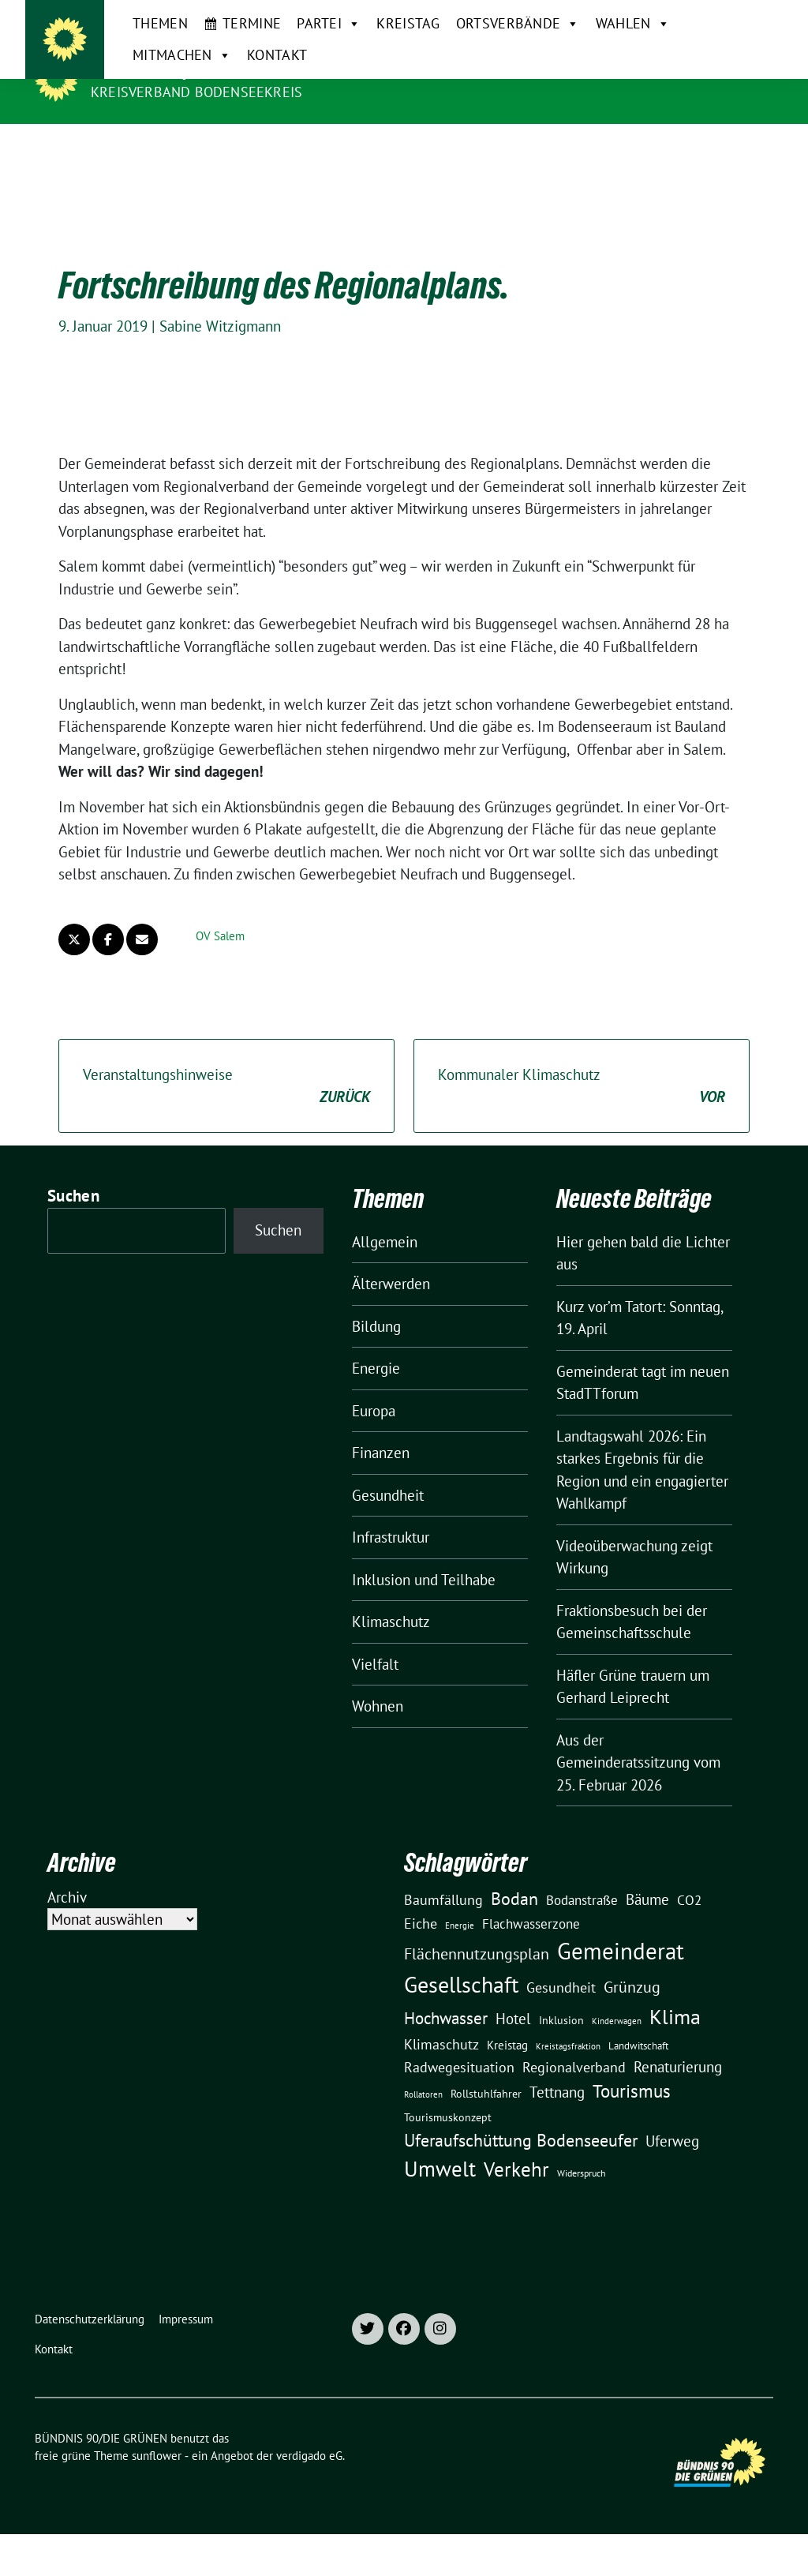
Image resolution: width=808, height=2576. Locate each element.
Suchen (73, 1183)
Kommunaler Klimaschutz (581, 1075)
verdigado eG (309, 2443)
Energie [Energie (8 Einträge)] (459, 1913)
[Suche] (723, 18)
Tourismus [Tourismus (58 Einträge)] (632, 2079)
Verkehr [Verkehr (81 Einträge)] (516, 2157)
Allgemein (384, 1230)
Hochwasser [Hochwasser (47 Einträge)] (446, 2006)
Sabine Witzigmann (220, 314)
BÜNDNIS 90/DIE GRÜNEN (188, 69)
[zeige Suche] (745, 18)
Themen (127, 139)
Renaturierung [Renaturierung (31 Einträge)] (678, 2054)
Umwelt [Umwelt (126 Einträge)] (440, 2157)
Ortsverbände (485, 140)
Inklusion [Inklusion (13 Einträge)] (561, 2008)
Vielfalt (375, 1652)
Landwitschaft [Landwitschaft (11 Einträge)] (638, 2033)
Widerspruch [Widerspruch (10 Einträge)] (581, 2161)
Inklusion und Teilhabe (424, 1567)
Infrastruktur (390, 1525)
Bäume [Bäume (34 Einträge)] (647, 1887)
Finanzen (381, 1440)
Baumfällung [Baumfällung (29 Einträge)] (443, 1887)
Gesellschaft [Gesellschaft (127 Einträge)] (461, 1973)
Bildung (376, 1314)
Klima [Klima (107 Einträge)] (675, 2004)
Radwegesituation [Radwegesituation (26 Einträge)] (459, 2055)
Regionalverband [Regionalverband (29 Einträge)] (574, 2054)
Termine (219, 139)
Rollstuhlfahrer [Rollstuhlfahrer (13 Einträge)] (486, 2082)
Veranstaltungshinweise (226, 1075)
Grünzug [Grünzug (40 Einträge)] (632, 1974)
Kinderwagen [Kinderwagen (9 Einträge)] (617, 2009)
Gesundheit (388, 1483)
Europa (373, 1398)
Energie (376, 1356)
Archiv (67, 1885)
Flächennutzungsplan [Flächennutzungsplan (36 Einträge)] (476, 1942)
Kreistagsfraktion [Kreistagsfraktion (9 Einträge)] (568, 2034)
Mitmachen (702, 140)
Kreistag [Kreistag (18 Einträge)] (507, 2033)
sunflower (156, 2443)
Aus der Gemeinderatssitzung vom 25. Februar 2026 (638, 1751)
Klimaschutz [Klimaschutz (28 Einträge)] (441, 2032)
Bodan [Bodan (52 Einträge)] (514, 1887)
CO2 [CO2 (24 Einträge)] (689, 1888)
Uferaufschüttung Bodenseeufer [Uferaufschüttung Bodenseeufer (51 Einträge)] (521, 2128)
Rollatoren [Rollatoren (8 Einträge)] (423, 2082)
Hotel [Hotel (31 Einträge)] (513, 2006)
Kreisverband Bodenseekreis (196, 92)
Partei (296, 140)
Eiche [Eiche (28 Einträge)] (420, 1912)
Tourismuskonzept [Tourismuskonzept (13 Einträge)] (448, 2105)
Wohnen (377, 1694)
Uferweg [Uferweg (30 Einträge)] (672, 2129)
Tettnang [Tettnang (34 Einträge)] (557, 2080)
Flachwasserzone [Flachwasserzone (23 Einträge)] (531, 1912)
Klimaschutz (391, 1609)
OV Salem (220, 924)
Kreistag (375, 139)
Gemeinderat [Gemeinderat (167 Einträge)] (620, 1939)
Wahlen (600, 140)
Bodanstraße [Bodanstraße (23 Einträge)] (582, 1888)
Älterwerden (391, 1271)
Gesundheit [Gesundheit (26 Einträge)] (561, 1976)
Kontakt (130, 171)
